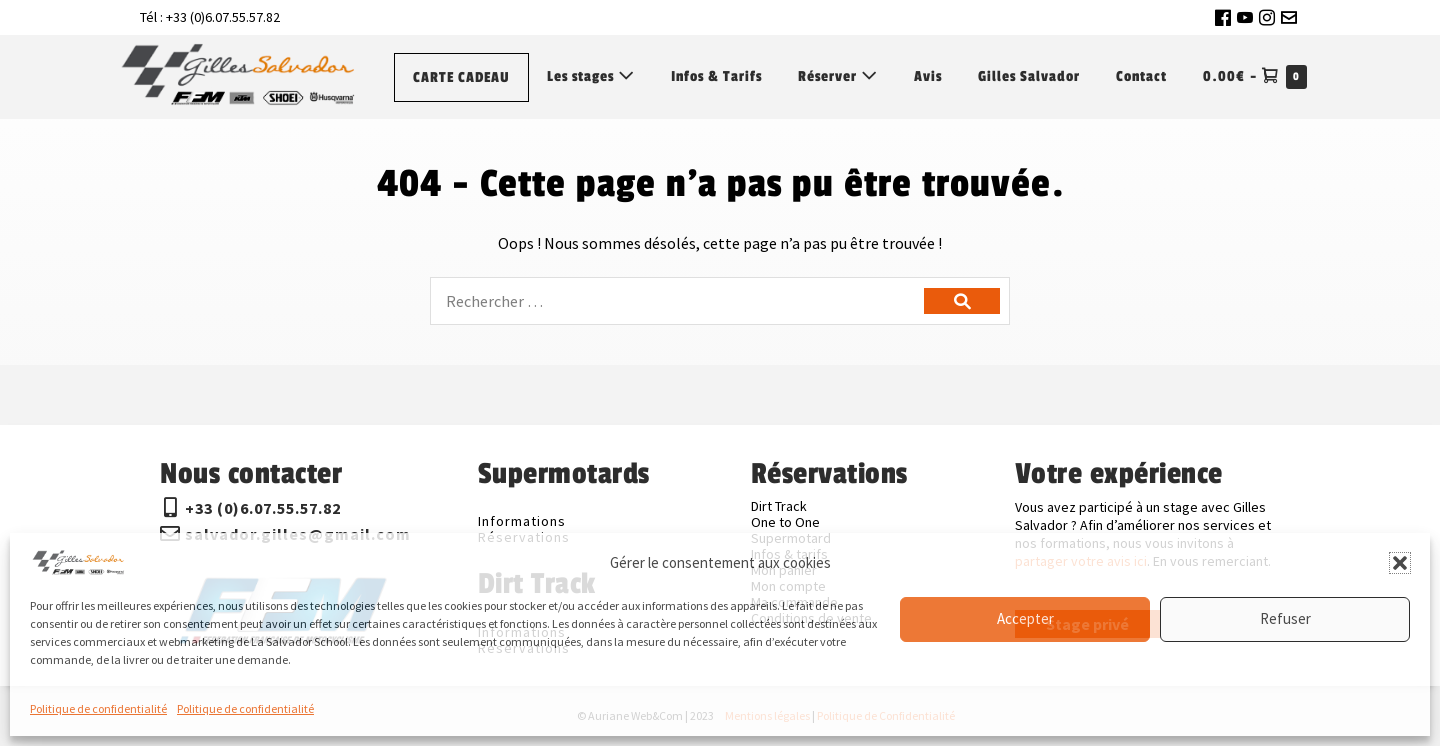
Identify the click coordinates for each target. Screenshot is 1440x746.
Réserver (838, 76)
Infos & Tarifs (716, 76)
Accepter (1025, 618)
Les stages (591, 76)
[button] (1400, 563)
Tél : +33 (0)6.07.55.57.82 (210, 17)
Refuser (1285, 618)
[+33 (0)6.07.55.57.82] (170, 508)
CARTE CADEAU (461, 77)
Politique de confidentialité (98, 708)
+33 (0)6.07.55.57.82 (263, 508)
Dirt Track (779, 506)
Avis (928, 76)
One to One (785, 522)
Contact (1141, 76)
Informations (522, 521)
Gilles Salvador (1029, 76)
